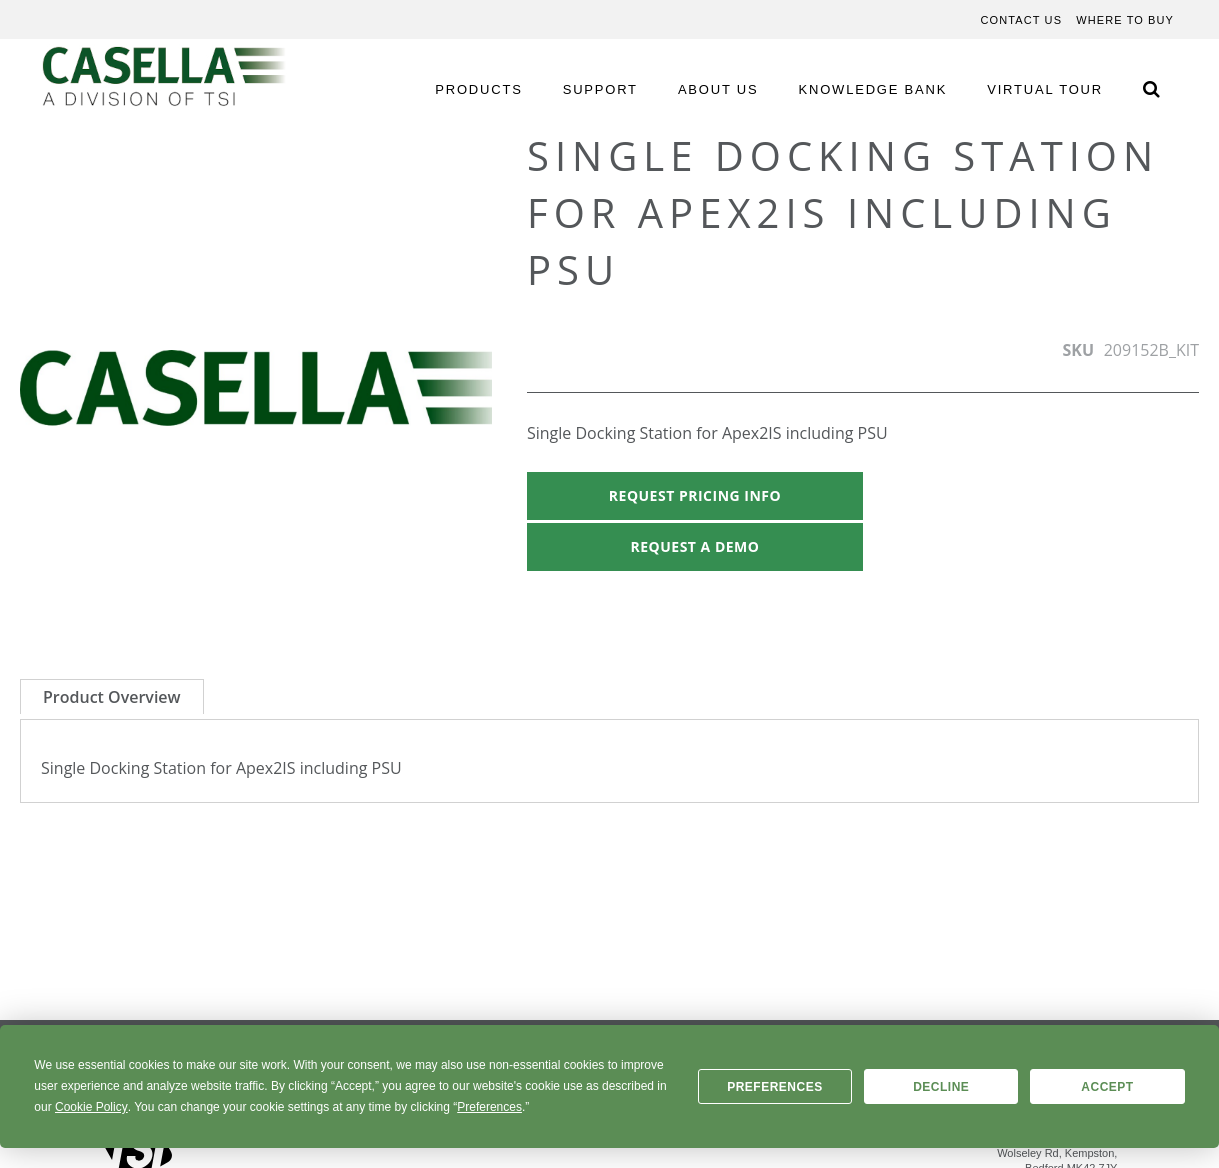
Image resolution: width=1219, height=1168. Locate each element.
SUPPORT (600, 89)
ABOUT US (718, 89)
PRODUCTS (478, 89)
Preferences (775, 1087)
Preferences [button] (489, 1107)
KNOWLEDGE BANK (873, 89)
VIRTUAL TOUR (1045, 89)
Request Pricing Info (695, 495)
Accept (1107, 1087)
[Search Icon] (1151, 88)
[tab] (112, 696)
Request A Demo (695, 546)
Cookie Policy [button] (91, 1107)
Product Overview (112, 697)
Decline (941, 1087)
